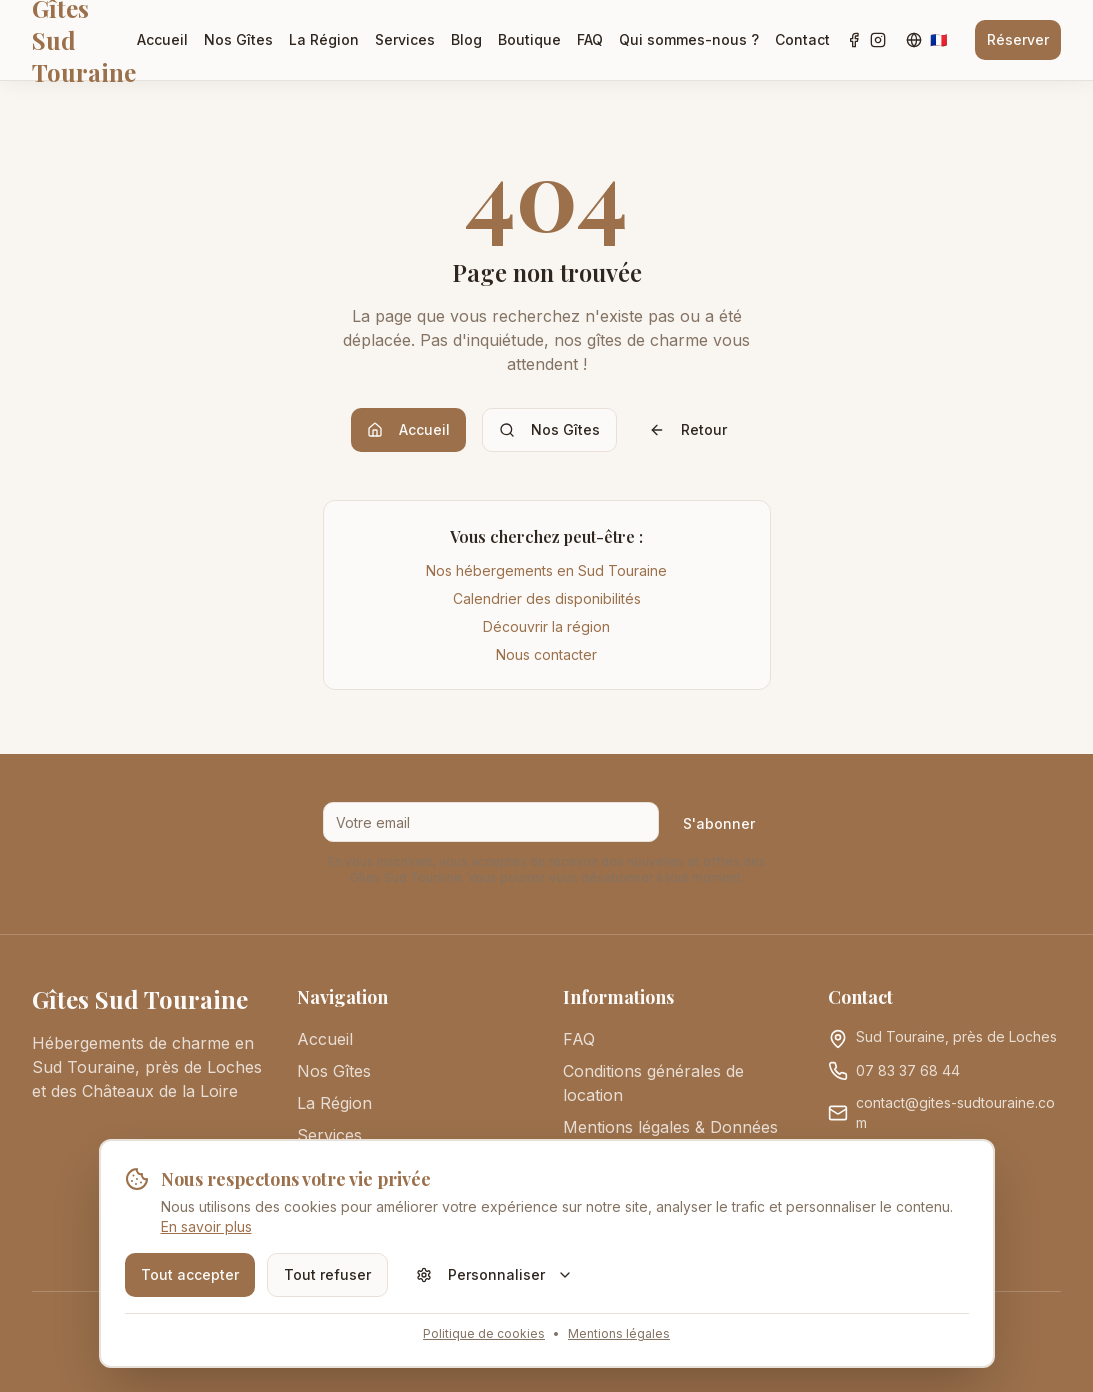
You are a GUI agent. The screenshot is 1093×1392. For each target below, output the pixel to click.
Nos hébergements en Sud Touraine (546, 570)
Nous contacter (546, 654)
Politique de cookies (484, 1333)
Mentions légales (619, 1333)
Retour (688, 429)
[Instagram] (878, 40)
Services (405, 39)
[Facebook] (854, 40)
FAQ (590, 39)
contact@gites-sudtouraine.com (955, 1112)
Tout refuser (327, 1274)
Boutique (529, 39)
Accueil (162, 39)
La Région (324, 39)
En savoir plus (206, 1226)
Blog (466, 39)
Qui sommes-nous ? (689, 39)
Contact (802, 39)
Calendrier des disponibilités (547, 598)
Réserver (1018, 39)
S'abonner (719, 823)
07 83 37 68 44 (908, 1070)
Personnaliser (494, 1274)
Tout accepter (190, 1274)
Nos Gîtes (238, 39)
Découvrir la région (546, 626)
